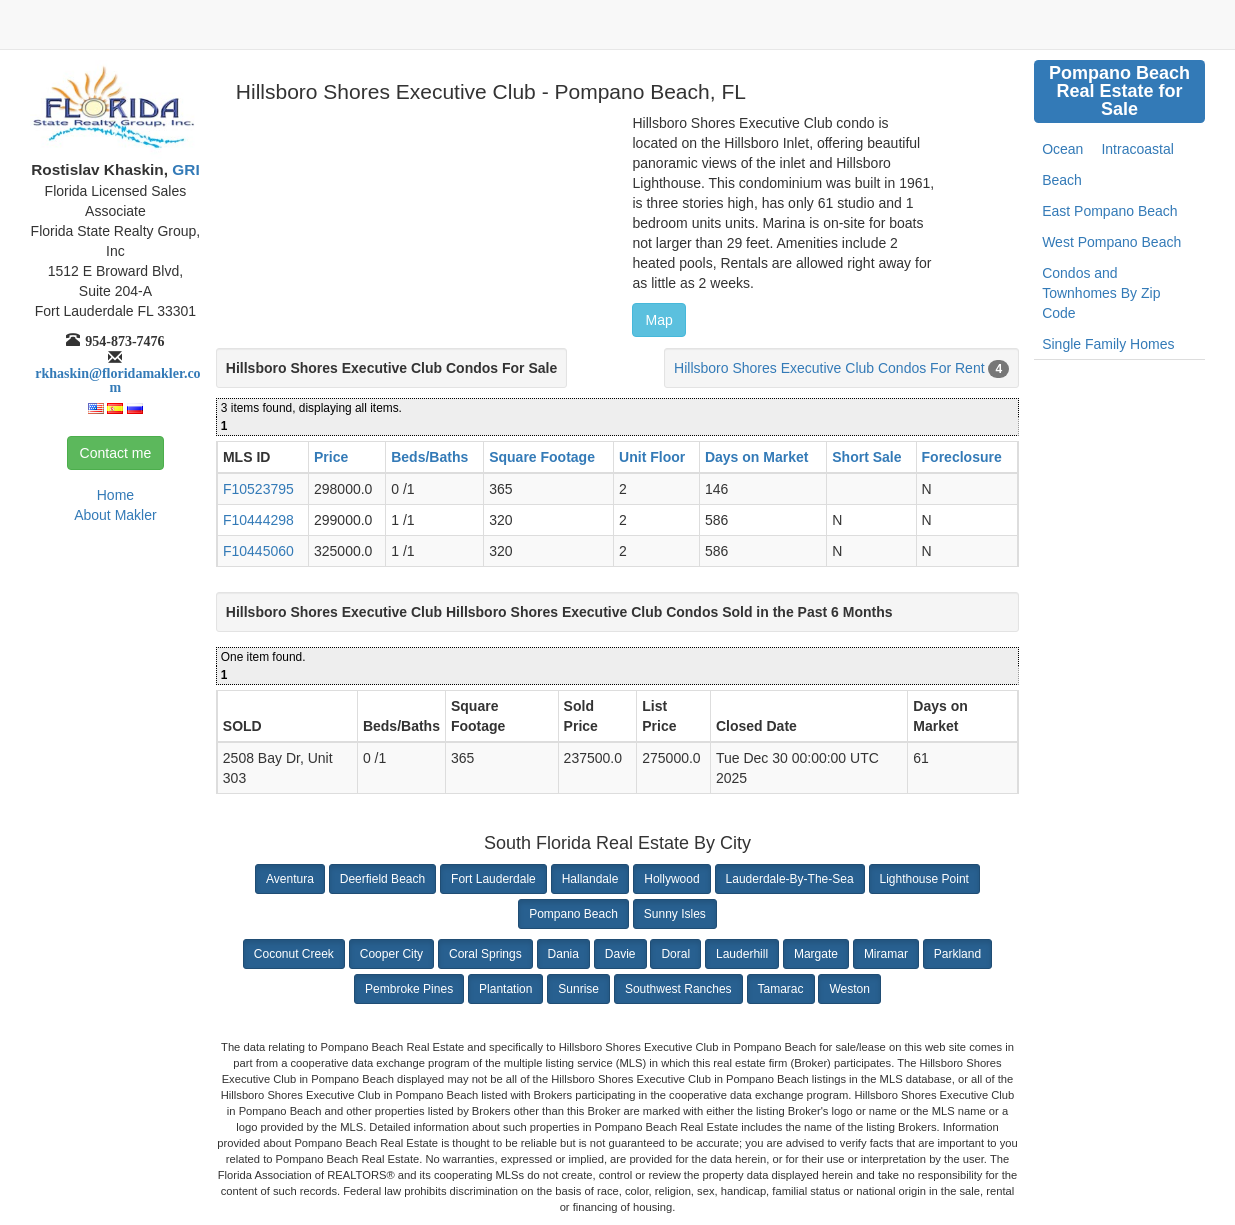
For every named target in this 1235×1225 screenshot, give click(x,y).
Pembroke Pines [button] (409, 989)
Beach (1062, 180)
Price (331, 457)
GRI (184, 169)
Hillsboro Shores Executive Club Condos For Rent (829, 368)
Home (115, 495)
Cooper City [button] (391, 954)
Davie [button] (620, 954)
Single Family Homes (1108, 344)
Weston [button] (849, 989)
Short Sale (866, 457)
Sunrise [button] (578, 989)
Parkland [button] (957, 954)
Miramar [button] (886, 954)
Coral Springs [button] (485, 954)
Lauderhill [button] (742, 954)
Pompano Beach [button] (573, 914)
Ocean (1062, 149)
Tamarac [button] (781, 989)
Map (658, 320)
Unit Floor (652, 457)
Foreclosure (962, 457)
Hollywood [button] (671, 879)
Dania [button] (563, 954)
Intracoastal (1137, 149)
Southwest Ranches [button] (678, 989)
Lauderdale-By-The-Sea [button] (790, 879)
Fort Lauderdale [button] (493, 879)
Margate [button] (816, 954)
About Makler (115, 515)
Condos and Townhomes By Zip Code (1101, 293)
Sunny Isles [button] (675, 914)
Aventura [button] (290, 879)
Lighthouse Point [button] (924, 879)
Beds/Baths (429, 457)
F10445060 (258, 551)
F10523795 (258, 489)
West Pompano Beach (1111, 242)
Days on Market (756, 457)
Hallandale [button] (590, 879)
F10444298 (258, 520)
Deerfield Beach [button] (382, 879)
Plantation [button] (505, 989)
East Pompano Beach (1109, 211)
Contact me (116, 453)
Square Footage (542, 457)
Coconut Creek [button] (294, 954)
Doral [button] (675, 954)
